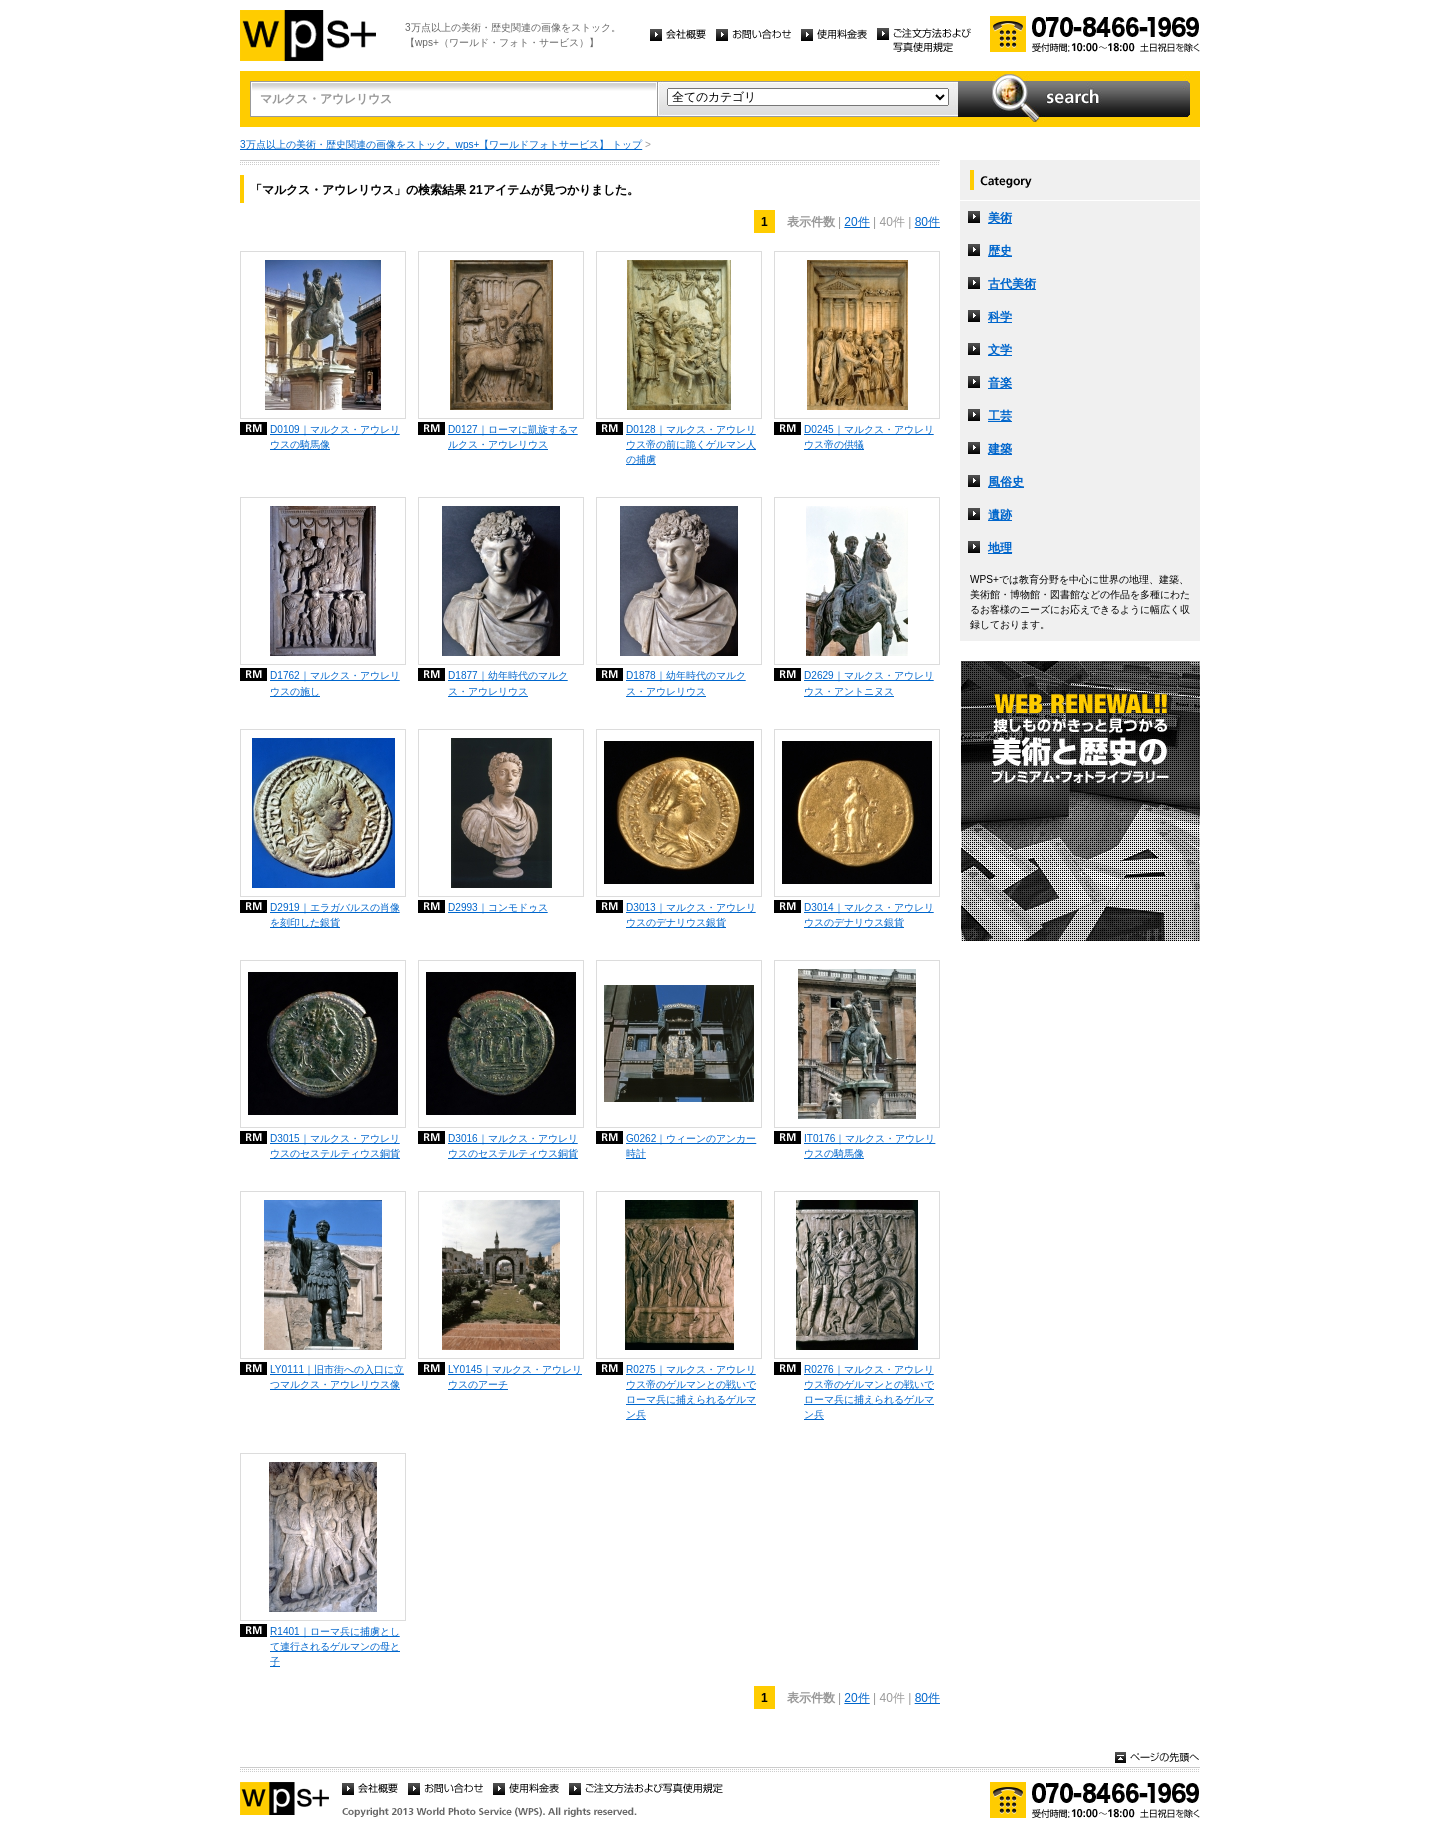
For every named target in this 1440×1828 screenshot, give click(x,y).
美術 (1000, 218)
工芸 (1000, 416)
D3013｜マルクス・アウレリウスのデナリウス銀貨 (691, 915)
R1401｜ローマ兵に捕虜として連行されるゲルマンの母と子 (335, 1646)
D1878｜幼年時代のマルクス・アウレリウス (686, 683)
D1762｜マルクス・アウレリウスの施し (335, 683)
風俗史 (1006, 482)
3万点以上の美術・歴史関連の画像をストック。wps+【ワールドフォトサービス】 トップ (441, 144)
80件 (927, 222)
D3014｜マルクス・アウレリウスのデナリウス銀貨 (869, 915)
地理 (1000, 548)
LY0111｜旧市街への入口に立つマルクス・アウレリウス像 (337, 1377)
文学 (1000, 350)
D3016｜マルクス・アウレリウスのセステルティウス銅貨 (513, 1146)
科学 (1000, 317)
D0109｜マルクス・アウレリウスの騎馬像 (335, 437)
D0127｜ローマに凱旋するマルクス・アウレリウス (513, 437)
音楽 (1000, 383)
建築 (1000, 449)
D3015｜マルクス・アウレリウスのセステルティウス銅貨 (335, 1146)
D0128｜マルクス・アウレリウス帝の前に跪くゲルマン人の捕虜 (691, 444)
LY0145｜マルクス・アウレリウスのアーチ (515, 1377)
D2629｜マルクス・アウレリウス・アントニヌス (869, 683)
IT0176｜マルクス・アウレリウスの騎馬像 (869, 1146)
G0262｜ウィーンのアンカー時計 (691, 1146)
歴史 (1000, 251)
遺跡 (1000, 515)
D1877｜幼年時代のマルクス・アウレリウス (508, 683)
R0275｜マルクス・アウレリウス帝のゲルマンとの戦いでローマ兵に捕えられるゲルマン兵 (691, 1392)
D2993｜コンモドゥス (498, 907)
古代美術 (1012, 284)
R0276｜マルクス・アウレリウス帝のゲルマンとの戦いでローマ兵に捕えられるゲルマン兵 (869, 1392)
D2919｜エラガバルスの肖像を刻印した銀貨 (335, 915)
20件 (856, 222)
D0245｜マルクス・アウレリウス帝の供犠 (869, 437)
